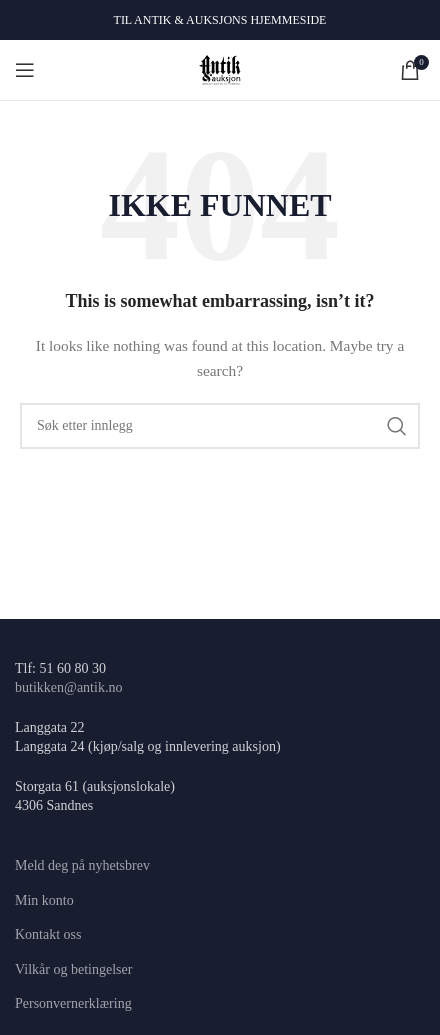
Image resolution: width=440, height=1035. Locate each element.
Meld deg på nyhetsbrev (82, 865)
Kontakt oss (48, 934)
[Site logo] (220, 68)
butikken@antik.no (68, 687)
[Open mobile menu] (25, 70)
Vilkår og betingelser (73, 969)
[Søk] (220, 426)
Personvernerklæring (73, 1003)
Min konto (44, 900)
